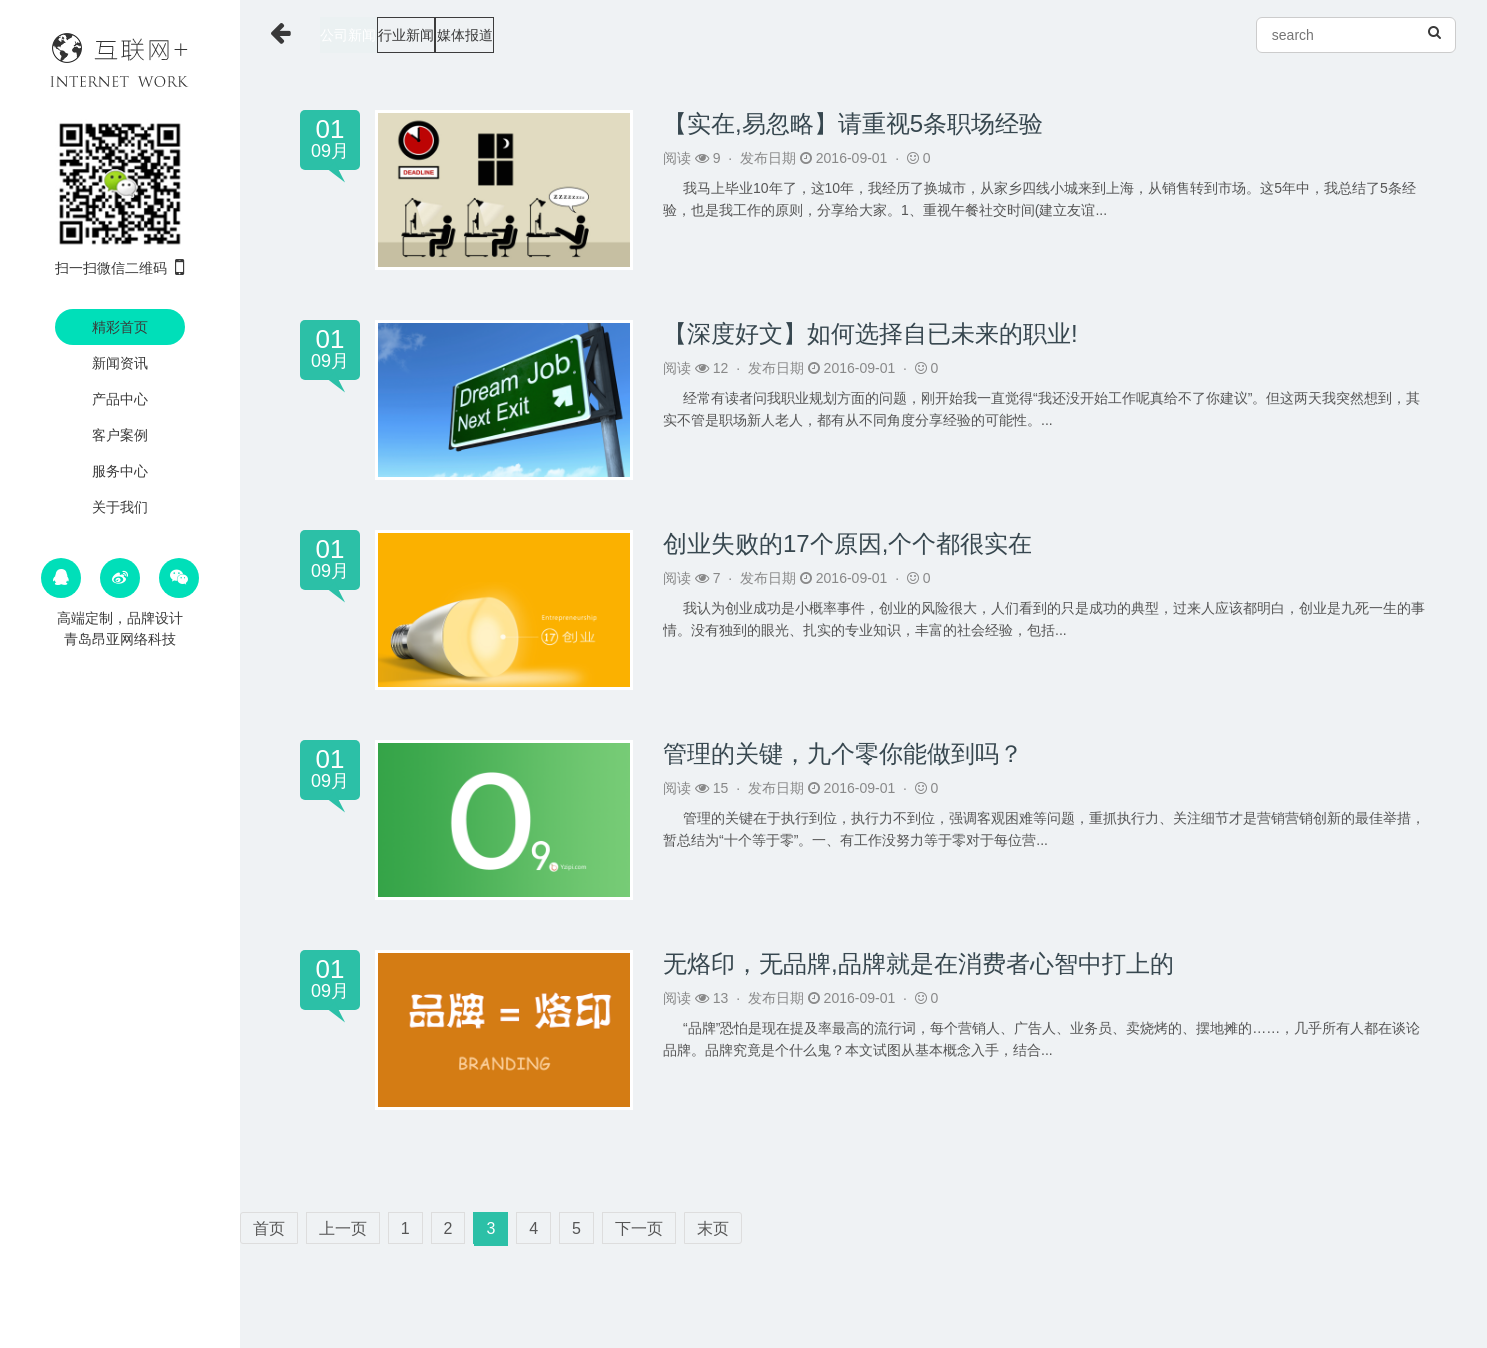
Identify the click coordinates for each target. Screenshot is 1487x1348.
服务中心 (120, 471)
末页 (713, 1228)
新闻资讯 (120, 363)
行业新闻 (460, 35)
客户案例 (120, 435)
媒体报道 (558, 35)
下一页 (639, 1228)
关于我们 (120, 507)
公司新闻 (363, 35)
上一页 (343, 1228)
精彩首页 (120, 327)
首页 (269, 1228)
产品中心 (120, 399)
